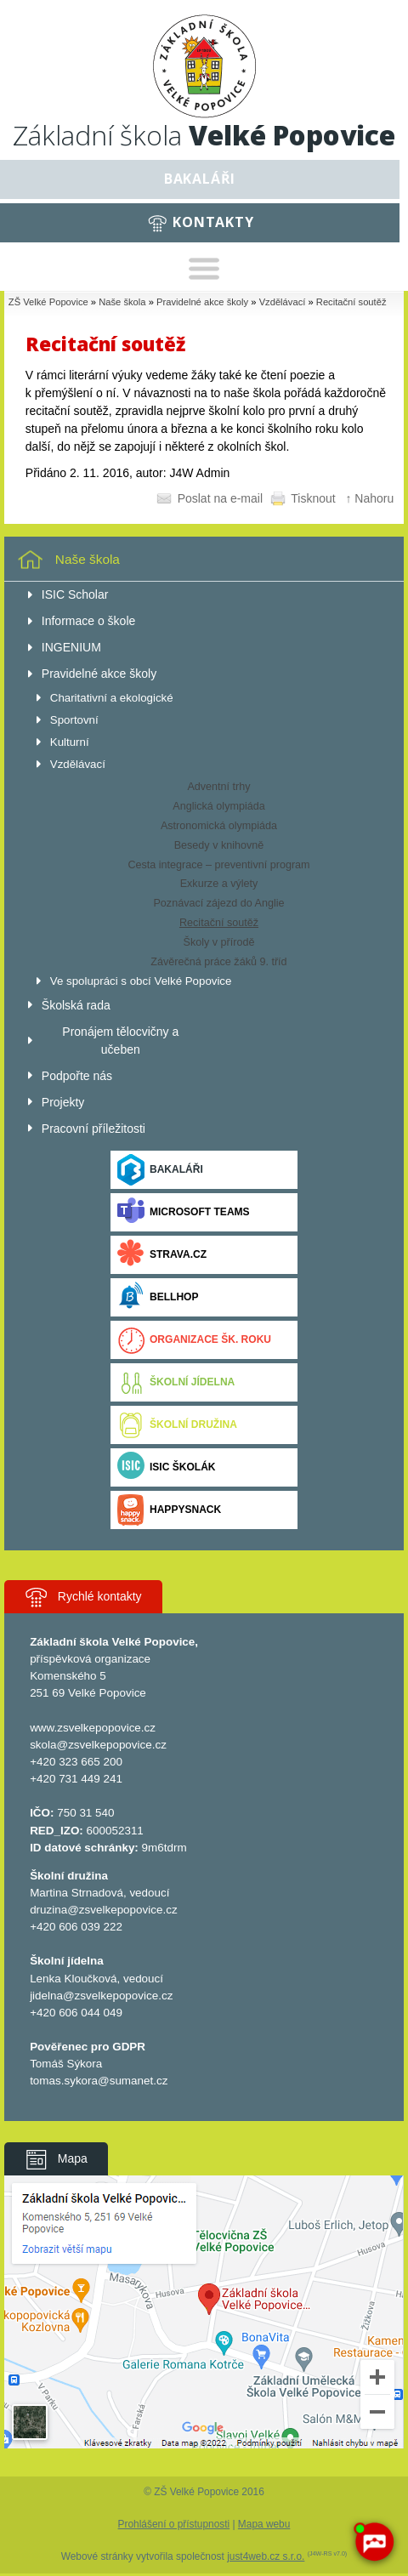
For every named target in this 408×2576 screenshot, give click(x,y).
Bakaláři (199, 178)
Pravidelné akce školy (202, 302)
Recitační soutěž (351, 302)
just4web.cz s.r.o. (265, 2556)
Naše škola (122, 302)
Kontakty (213, 222)
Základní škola (204, 135)
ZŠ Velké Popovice (48, 302)
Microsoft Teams (183, 1212)
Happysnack (169, 1510)
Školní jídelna (176, 1382)
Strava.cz (162, 1255)
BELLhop (157, 1297)
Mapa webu (264, 2524)
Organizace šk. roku (194, 1340)
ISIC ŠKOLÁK (166, 1467)
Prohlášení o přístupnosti (174, 2524)
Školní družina (177, 1425)
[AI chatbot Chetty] (374, 2541)
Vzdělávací (282, 302)
